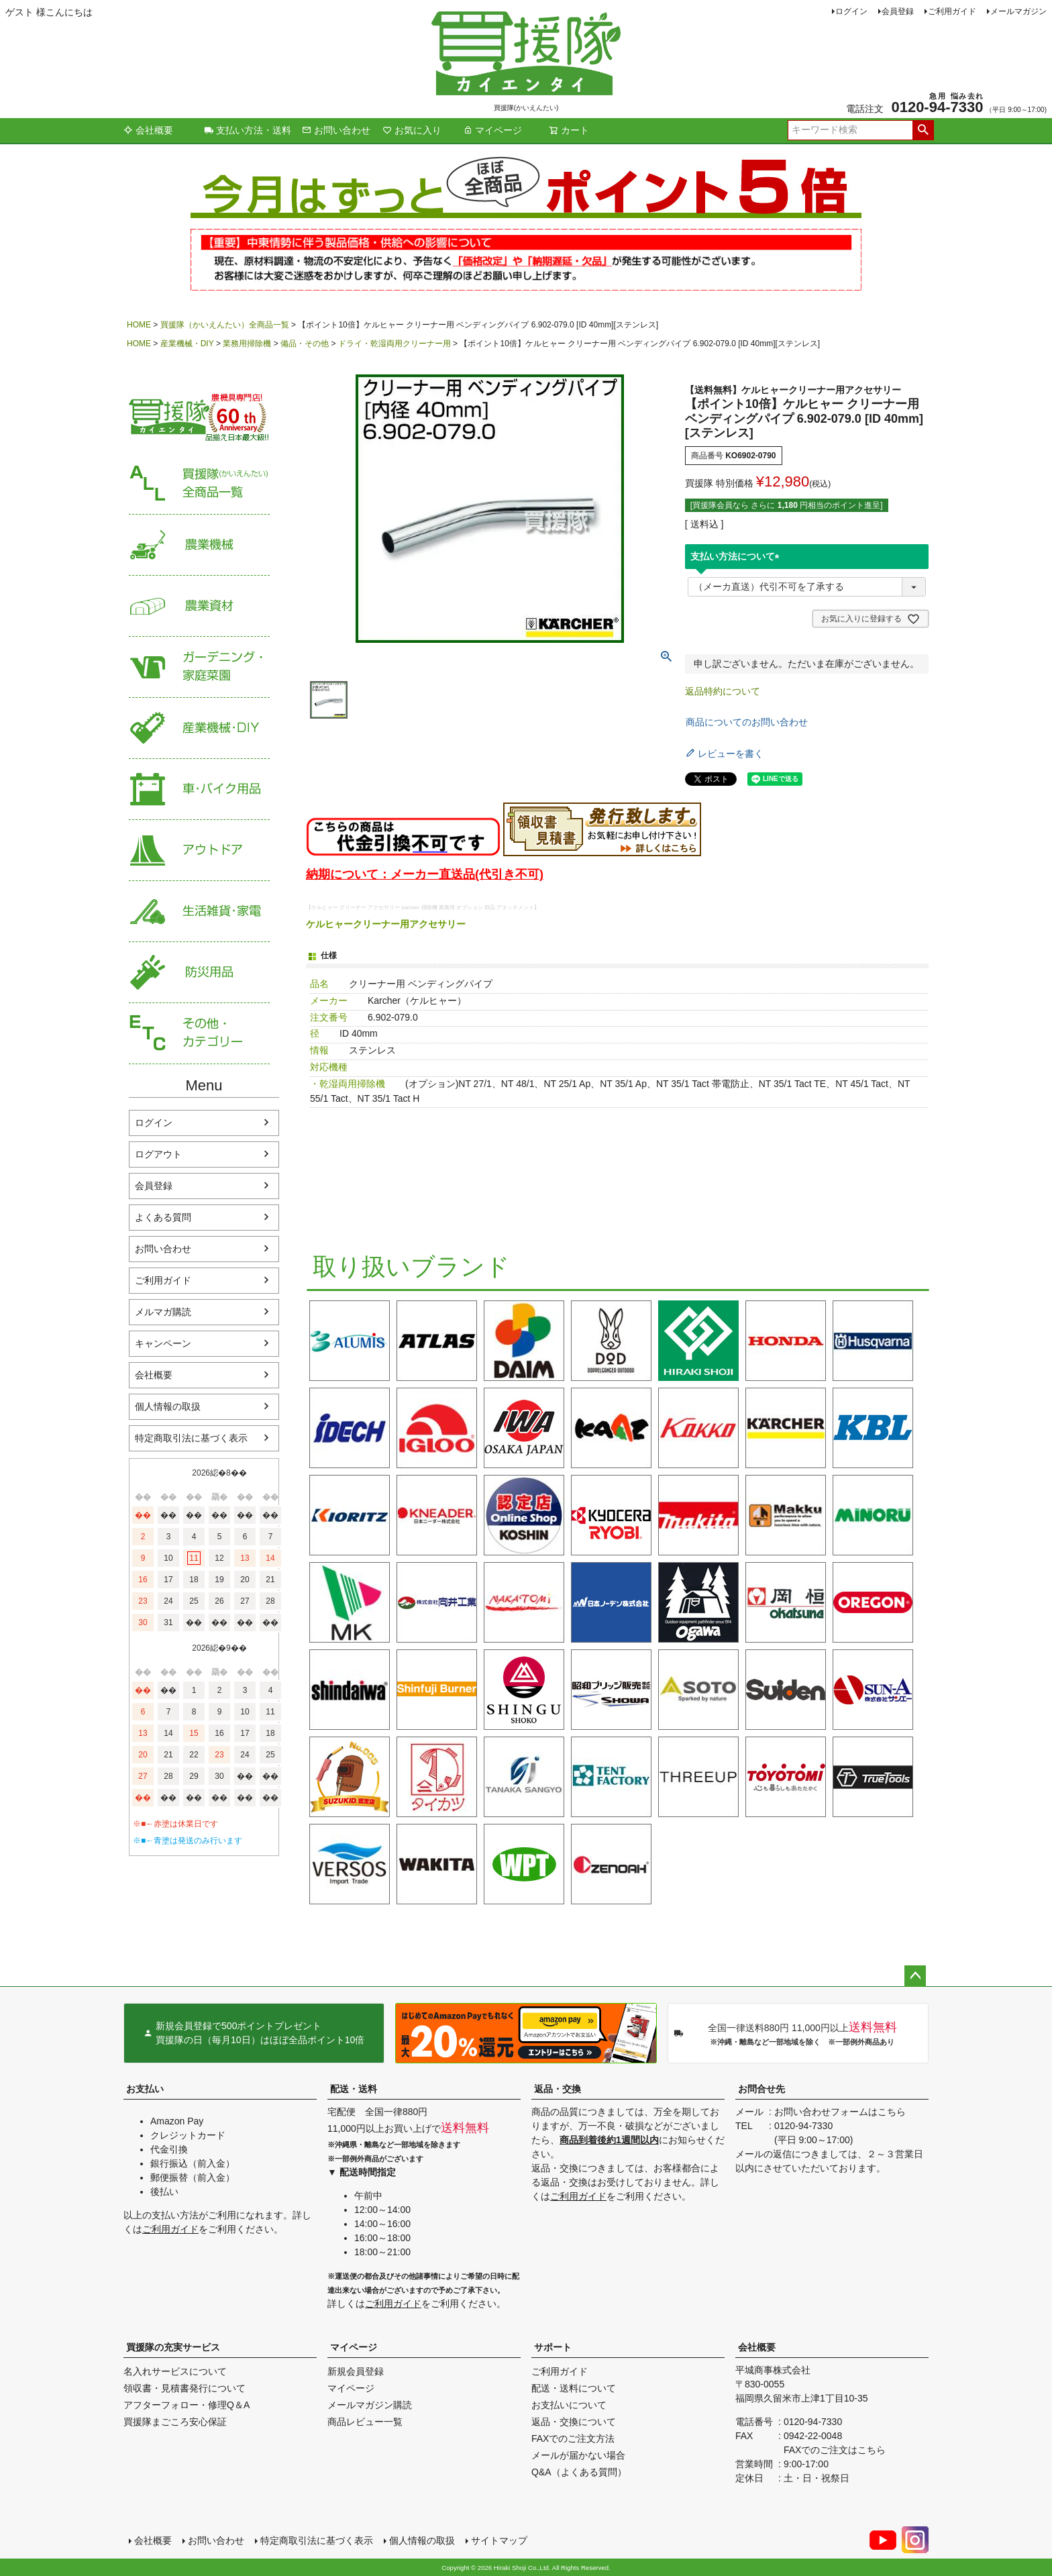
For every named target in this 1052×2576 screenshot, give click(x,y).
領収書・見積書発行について (184, 2388)
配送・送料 (353, 2088)
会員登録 (898, 11)
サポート (553, 2347)
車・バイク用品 (199, 789)
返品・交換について (573, 2421)
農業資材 (199, 606)
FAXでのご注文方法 (573, 2438)
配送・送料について (573, 2388)
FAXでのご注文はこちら (835, 2449)
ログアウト (158, 1154)
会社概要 (148, 130)
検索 (922, 130)
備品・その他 (304, 343)
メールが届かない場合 (578, 2455)
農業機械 (199, 545)
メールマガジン (1018, 11)
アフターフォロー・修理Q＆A (186, 2405)
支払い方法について (737, 556)
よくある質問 (163, 1217)
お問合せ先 (761, 2088)
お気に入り (411, 130)
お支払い (145, 2088)
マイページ (492, 130)
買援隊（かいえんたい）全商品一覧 (224, 324)
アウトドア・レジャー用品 (199, 850)
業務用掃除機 (247, 343)
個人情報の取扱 (168, 1406)
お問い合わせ (336, 130)
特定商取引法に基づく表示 (191, 1438)
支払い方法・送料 (247, 130)
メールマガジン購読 (369, 2405)
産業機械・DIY (187, 343)
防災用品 (199, 972)
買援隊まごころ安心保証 (175, 2421)
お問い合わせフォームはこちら (840, 2111)
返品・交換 (557, 2088)
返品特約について (722, 691)
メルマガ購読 (163, 1311)
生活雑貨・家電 (199, 911)
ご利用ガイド (952, 11)
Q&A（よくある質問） (579, 2472)
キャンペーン (163, 1343)
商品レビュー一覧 (365, 2421)
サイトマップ (499, 2540)
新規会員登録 (355, 2371)
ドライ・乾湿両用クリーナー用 (394, 343)
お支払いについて (569, 2405)
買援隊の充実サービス (173, 2347)
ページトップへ (915, 1976)
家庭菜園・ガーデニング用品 (199, 667)
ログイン (851, 11)
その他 (199, 1033)
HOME (139, 324)
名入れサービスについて (175, 2371)
